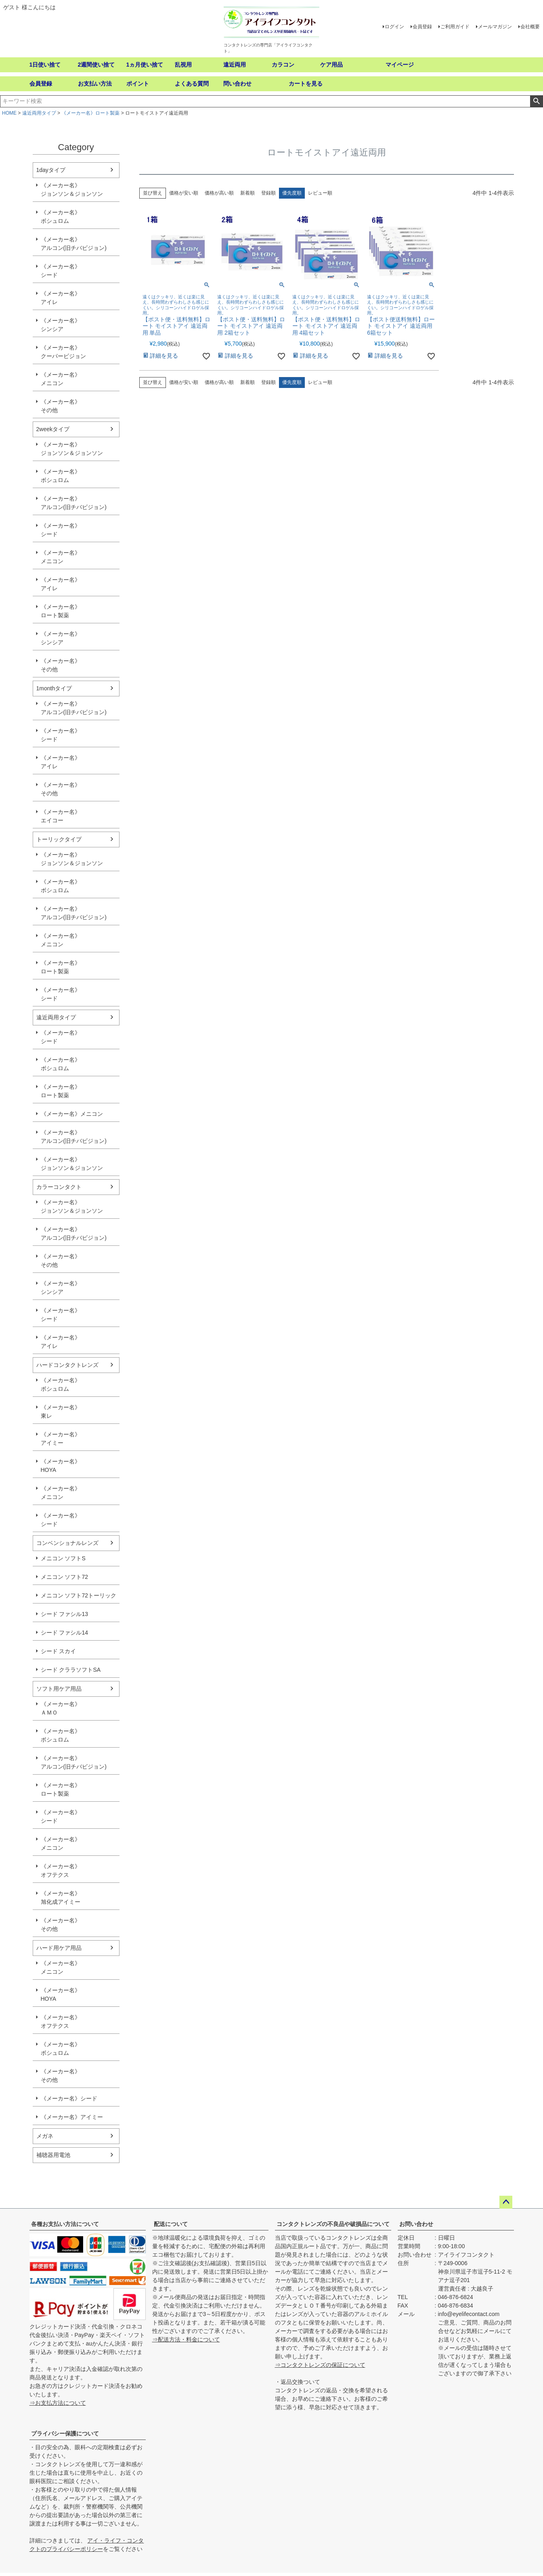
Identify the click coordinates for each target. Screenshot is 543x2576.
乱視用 (183, 64)
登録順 (268, 193)
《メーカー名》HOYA (60, 1465)
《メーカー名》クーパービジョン (63, 351)
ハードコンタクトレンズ (67, 1365)
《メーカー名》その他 (60, 405)
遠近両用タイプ (39, 113)
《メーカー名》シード (60, 270)
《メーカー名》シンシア (60, 324)
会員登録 (422, 26)
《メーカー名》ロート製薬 (90, 113)
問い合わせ (237, 83)
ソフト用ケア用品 (59, 1688)
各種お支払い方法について (65, 2224)
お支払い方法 (95, 83)
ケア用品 (331, 64)
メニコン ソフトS (63, 1558)
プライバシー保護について (65, 2433)
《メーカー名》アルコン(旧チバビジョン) (74, 243)
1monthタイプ (54, 688)
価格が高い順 (219, 193)
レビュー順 (320, 193)
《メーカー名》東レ (60, 1411)
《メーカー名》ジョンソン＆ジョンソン (72, 189)
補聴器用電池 (53, 2155)
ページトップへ (505, 2202)
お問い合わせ (416, 2224)
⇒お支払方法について (57, 2403)
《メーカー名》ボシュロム (60, 216)
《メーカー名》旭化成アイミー (60, 1897)
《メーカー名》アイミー (60, 1438)
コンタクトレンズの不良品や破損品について (333, 2224)
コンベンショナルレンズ (67, 1543)
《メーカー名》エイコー (60, 816)
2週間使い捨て (96, 64)
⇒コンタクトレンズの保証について (320, 2365)
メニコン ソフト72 (64, 1577)
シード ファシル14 (64, 1632)
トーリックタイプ (59, 839)
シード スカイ (58, 1651)
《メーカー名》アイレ (60, 297)
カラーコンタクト (59, 1187)
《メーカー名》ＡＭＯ (60, 1708)
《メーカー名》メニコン (60, 378)
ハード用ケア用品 (59, 1948)
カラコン (283, 64)
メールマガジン (495, 26)
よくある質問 (192, 83)
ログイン (394, 26)
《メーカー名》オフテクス (60, 1870)
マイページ (400, 64)
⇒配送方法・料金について (186, 2339)
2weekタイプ (52, 429)
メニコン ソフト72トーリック (78, 1595)
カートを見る (306, 83)
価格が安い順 (183, 193)
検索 (536, 101)
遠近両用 (234, 64)
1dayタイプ (50, 170)
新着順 (247, 193)
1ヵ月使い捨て (145, 64)
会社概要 (530, 26)
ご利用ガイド (455, 26)
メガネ (44, 2136)
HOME (9, 113)
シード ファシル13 (64, 1614)
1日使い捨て (45, 64)
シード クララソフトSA (71, 1669)
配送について (171, 2224)
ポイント (137, 83)
